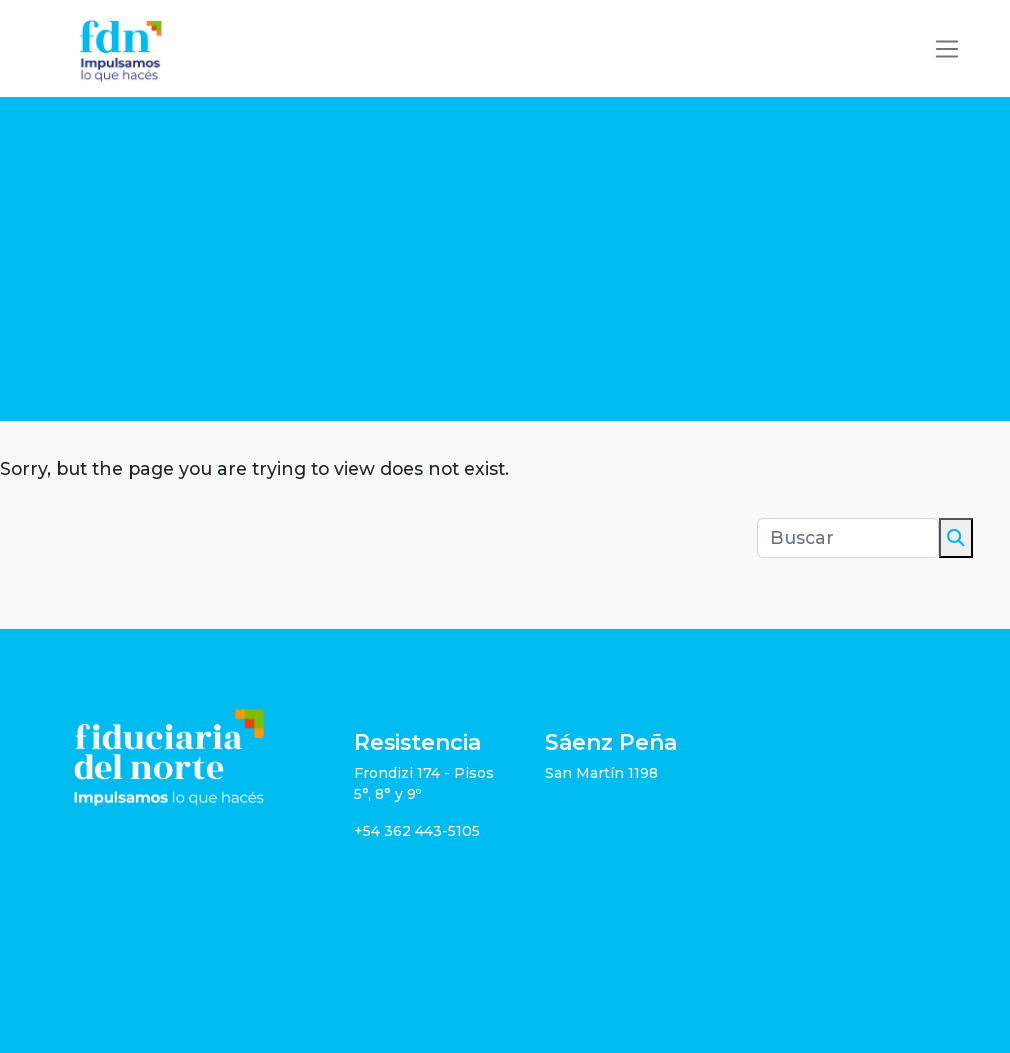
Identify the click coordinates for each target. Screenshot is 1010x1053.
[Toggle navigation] (947, 49)
